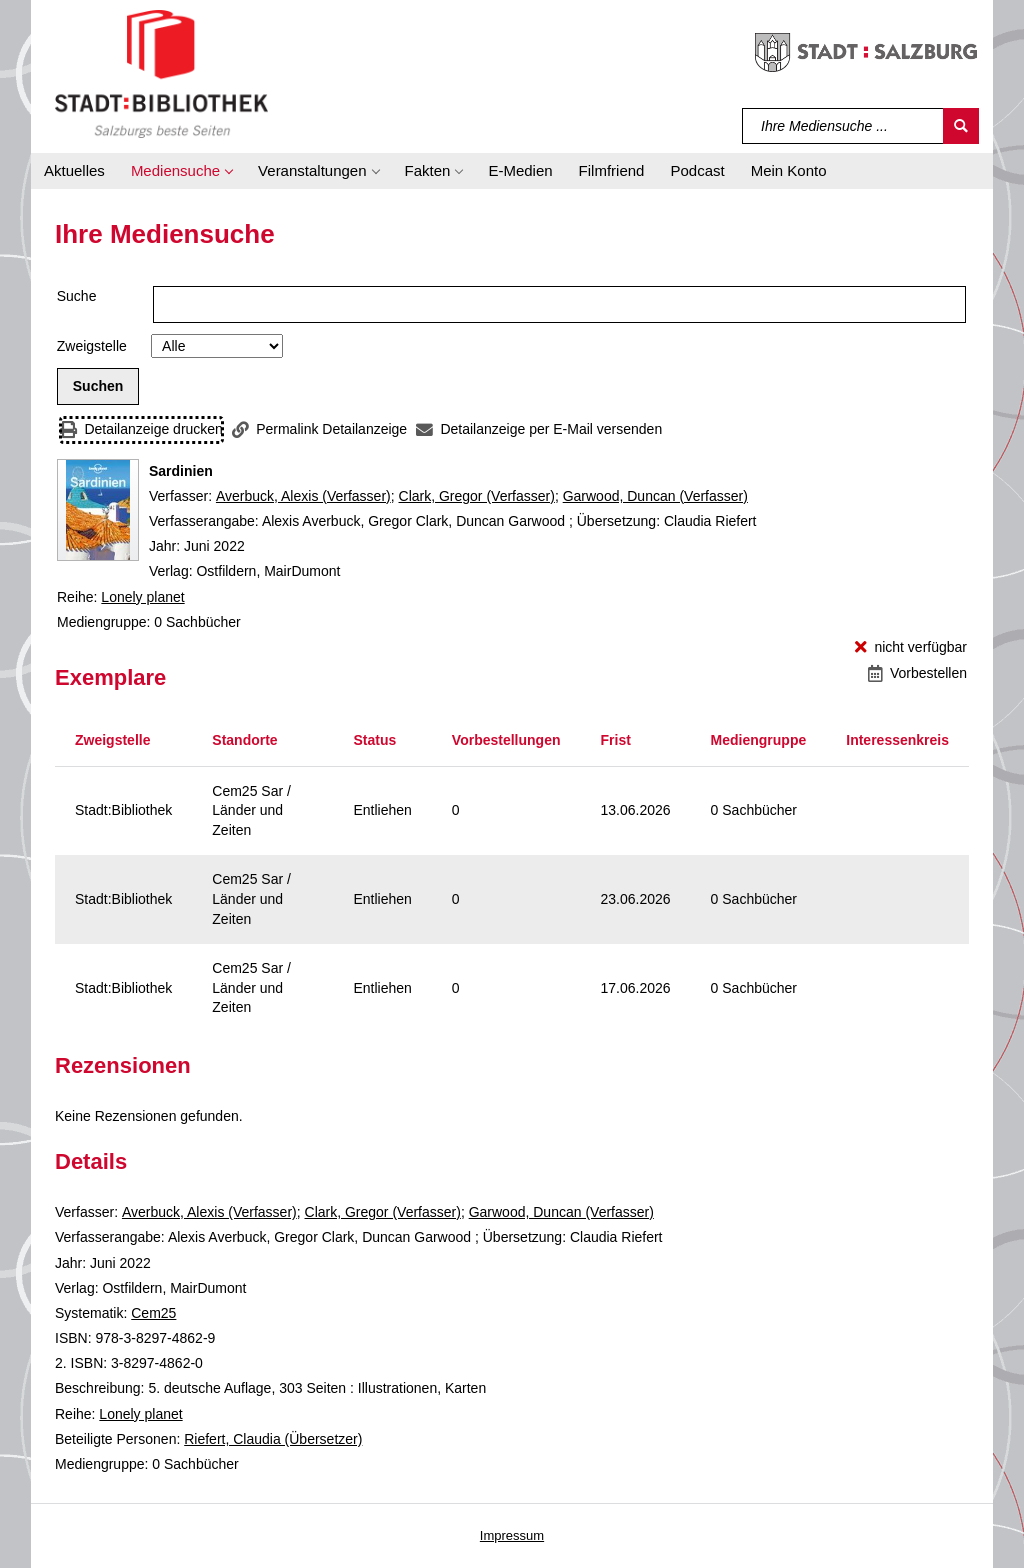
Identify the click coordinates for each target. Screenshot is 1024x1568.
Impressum (512, 1535)
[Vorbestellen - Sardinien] (917, 673)
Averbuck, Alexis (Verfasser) (303, 496)
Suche (77, 296)
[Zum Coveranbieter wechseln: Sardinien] (98, 510)
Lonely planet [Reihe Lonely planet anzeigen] (142, 597)
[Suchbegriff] (843, 126)
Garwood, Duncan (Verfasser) (655, 496)
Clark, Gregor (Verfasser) (477, 496)
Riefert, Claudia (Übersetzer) (273, 1439)
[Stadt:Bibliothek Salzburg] (161, 73)
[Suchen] (961, 126)
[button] (181, 171)
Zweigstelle (92, 346)
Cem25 (153, 1313)
